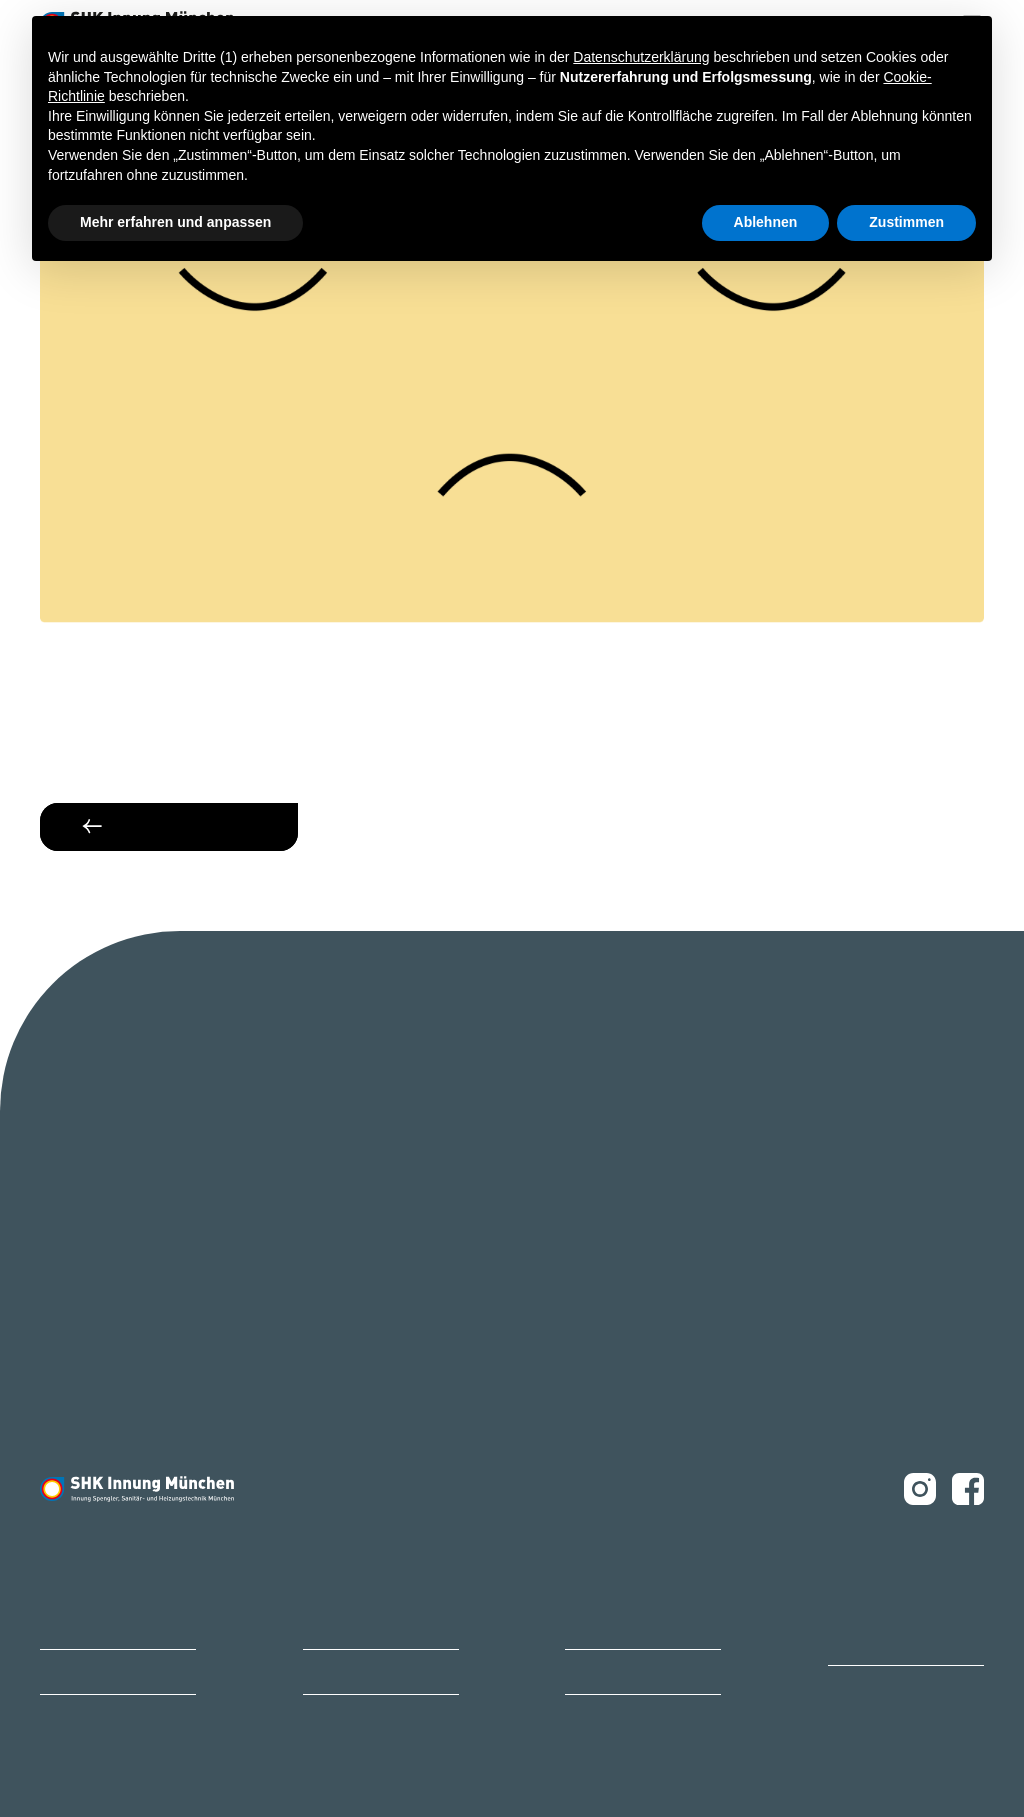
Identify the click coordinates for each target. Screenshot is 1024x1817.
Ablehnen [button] (766, 222)
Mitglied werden (81, 1671)
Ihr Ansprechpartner (354, 1671)
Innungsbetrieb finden (622, 1626)
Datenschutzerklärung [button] (641, 57)
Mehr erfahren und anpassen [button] (175, 222)
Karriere (323, 1626)
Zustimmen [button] (906, 222)
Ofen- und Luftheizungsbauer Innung (903, 1634)
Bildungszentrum (84, 1626)
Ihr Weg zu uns (601, 1671)
